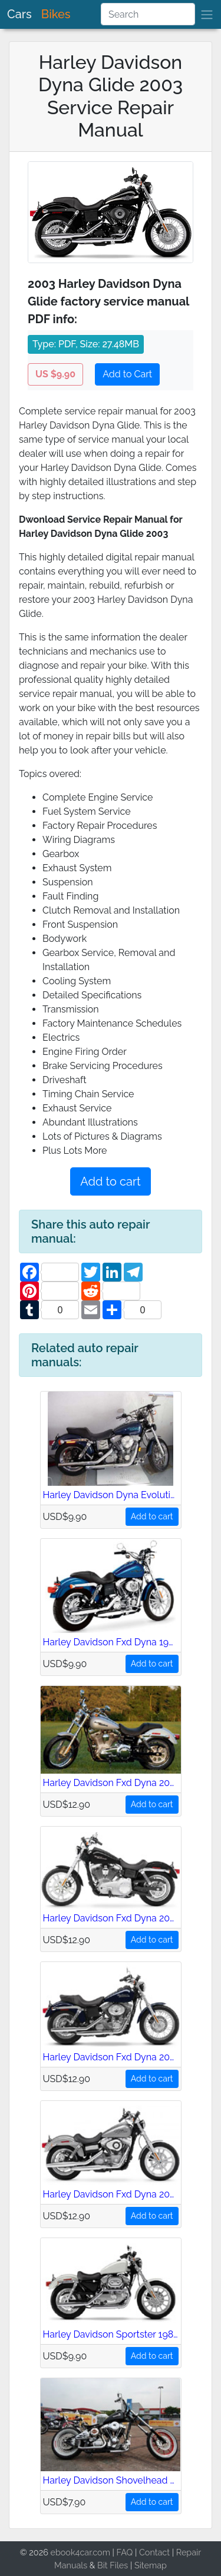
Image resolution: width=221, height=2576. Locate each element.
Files (119, 2565)
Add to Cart (127, 374)
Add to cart (110, 1181)
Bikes (56, 14)
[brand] (207, 14)
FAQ (125, 2552)
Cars (19, 14)
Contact (154, 2552)
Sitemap (150, 2565)
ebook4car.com (80, 2552)
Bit (102, 2565)
